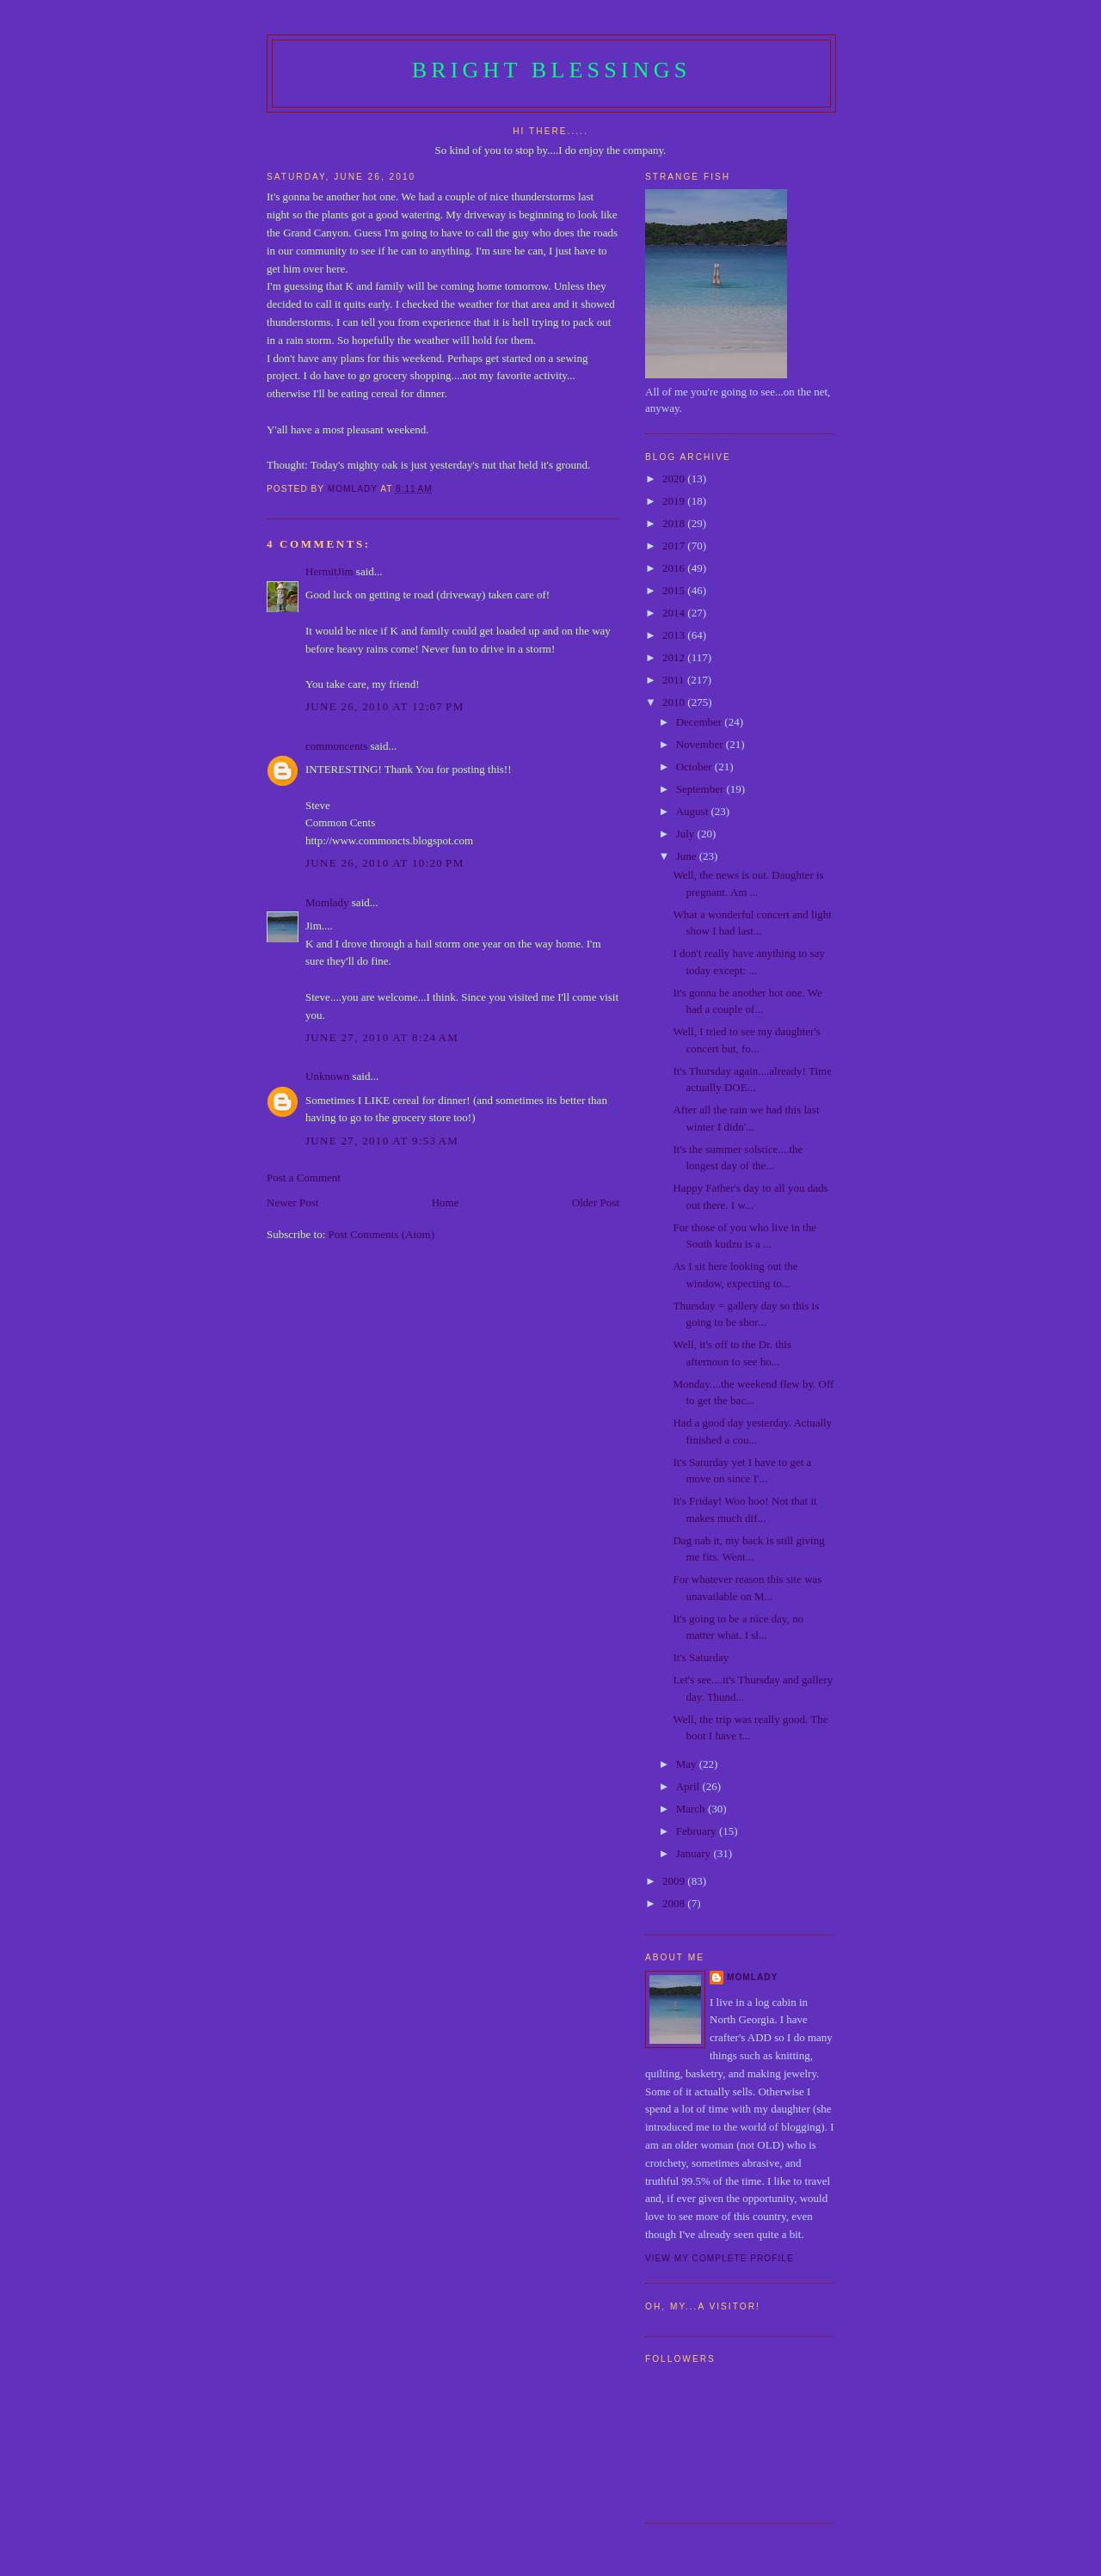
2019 (674, 500)
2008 (674, 1903)
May (687, 1763)
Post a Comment (304, 1177)
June (687, 855)
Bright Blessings (552, 70)
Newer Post (292, 1202)
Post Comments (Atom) (382, 1234)
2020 (674, 478)
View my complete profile (719, 2258)
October (695, 766)
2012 (674, 657)
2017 (674, 545)
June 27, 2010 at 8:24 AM (381, 1037)
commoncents (336, 745)
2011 (674, 679)
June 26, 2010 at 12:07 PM (384, 706)
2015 (674, 590)
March (692, 1808)
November (701, 744)
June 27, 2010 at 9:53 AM (381, 1140)
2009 (674, 1880)
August (693, 811)
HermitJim (329, 571)
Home (445, 1202)
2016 (674, 567)
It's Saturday (701, 1657)
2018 (674, 523)
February (697, 1831)
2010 (674, 702)
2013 (674, 635)
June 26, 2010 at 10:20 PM (384, 862)
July (687, 833)
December (700, 721)
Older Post (595, 1202)
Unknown (327, 1076)
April (689, 1786)
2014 (674, 612)
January (695, 1853)
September (701, 788)
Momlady (327, 902)
